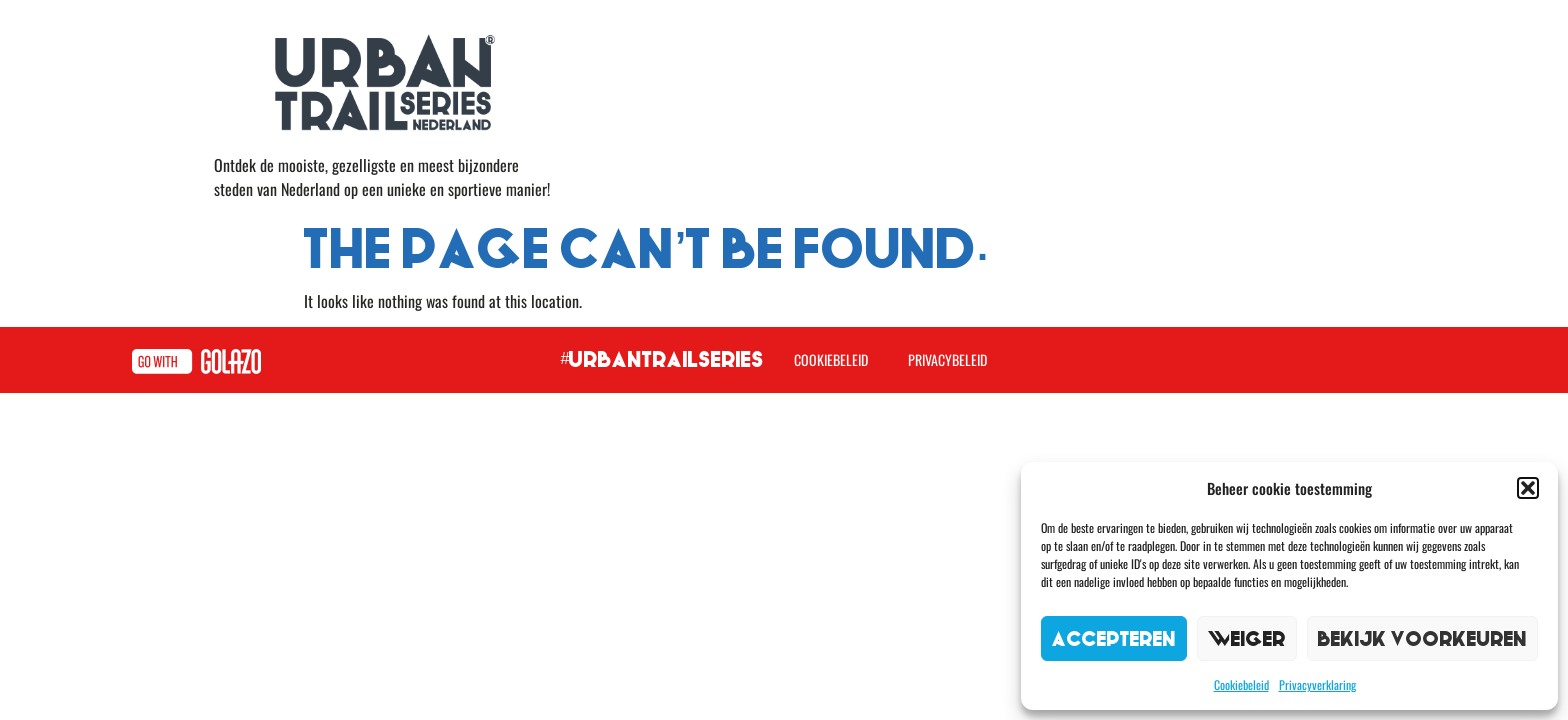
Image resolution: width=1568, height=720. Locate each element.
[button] (1528, 488)
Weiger (1247, 638)
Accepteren (1114, 638)
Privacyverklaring (1317, 684)
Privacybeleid (947, 359)
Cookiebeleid (1241, 684)
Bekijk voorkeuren (1422, 638)
